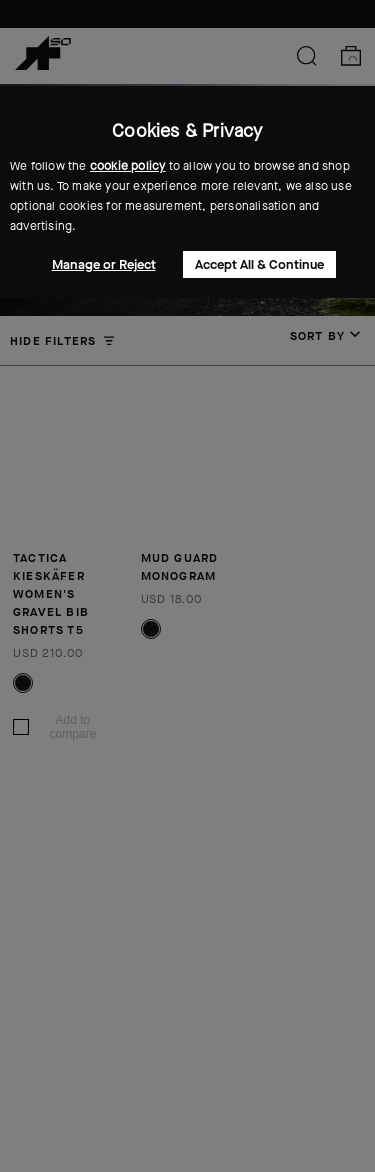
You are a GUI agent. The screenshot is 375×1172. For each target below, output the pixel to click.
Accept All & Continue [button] (259, 264)
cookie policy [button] (128, 166)
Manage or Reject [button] (104, 264)
